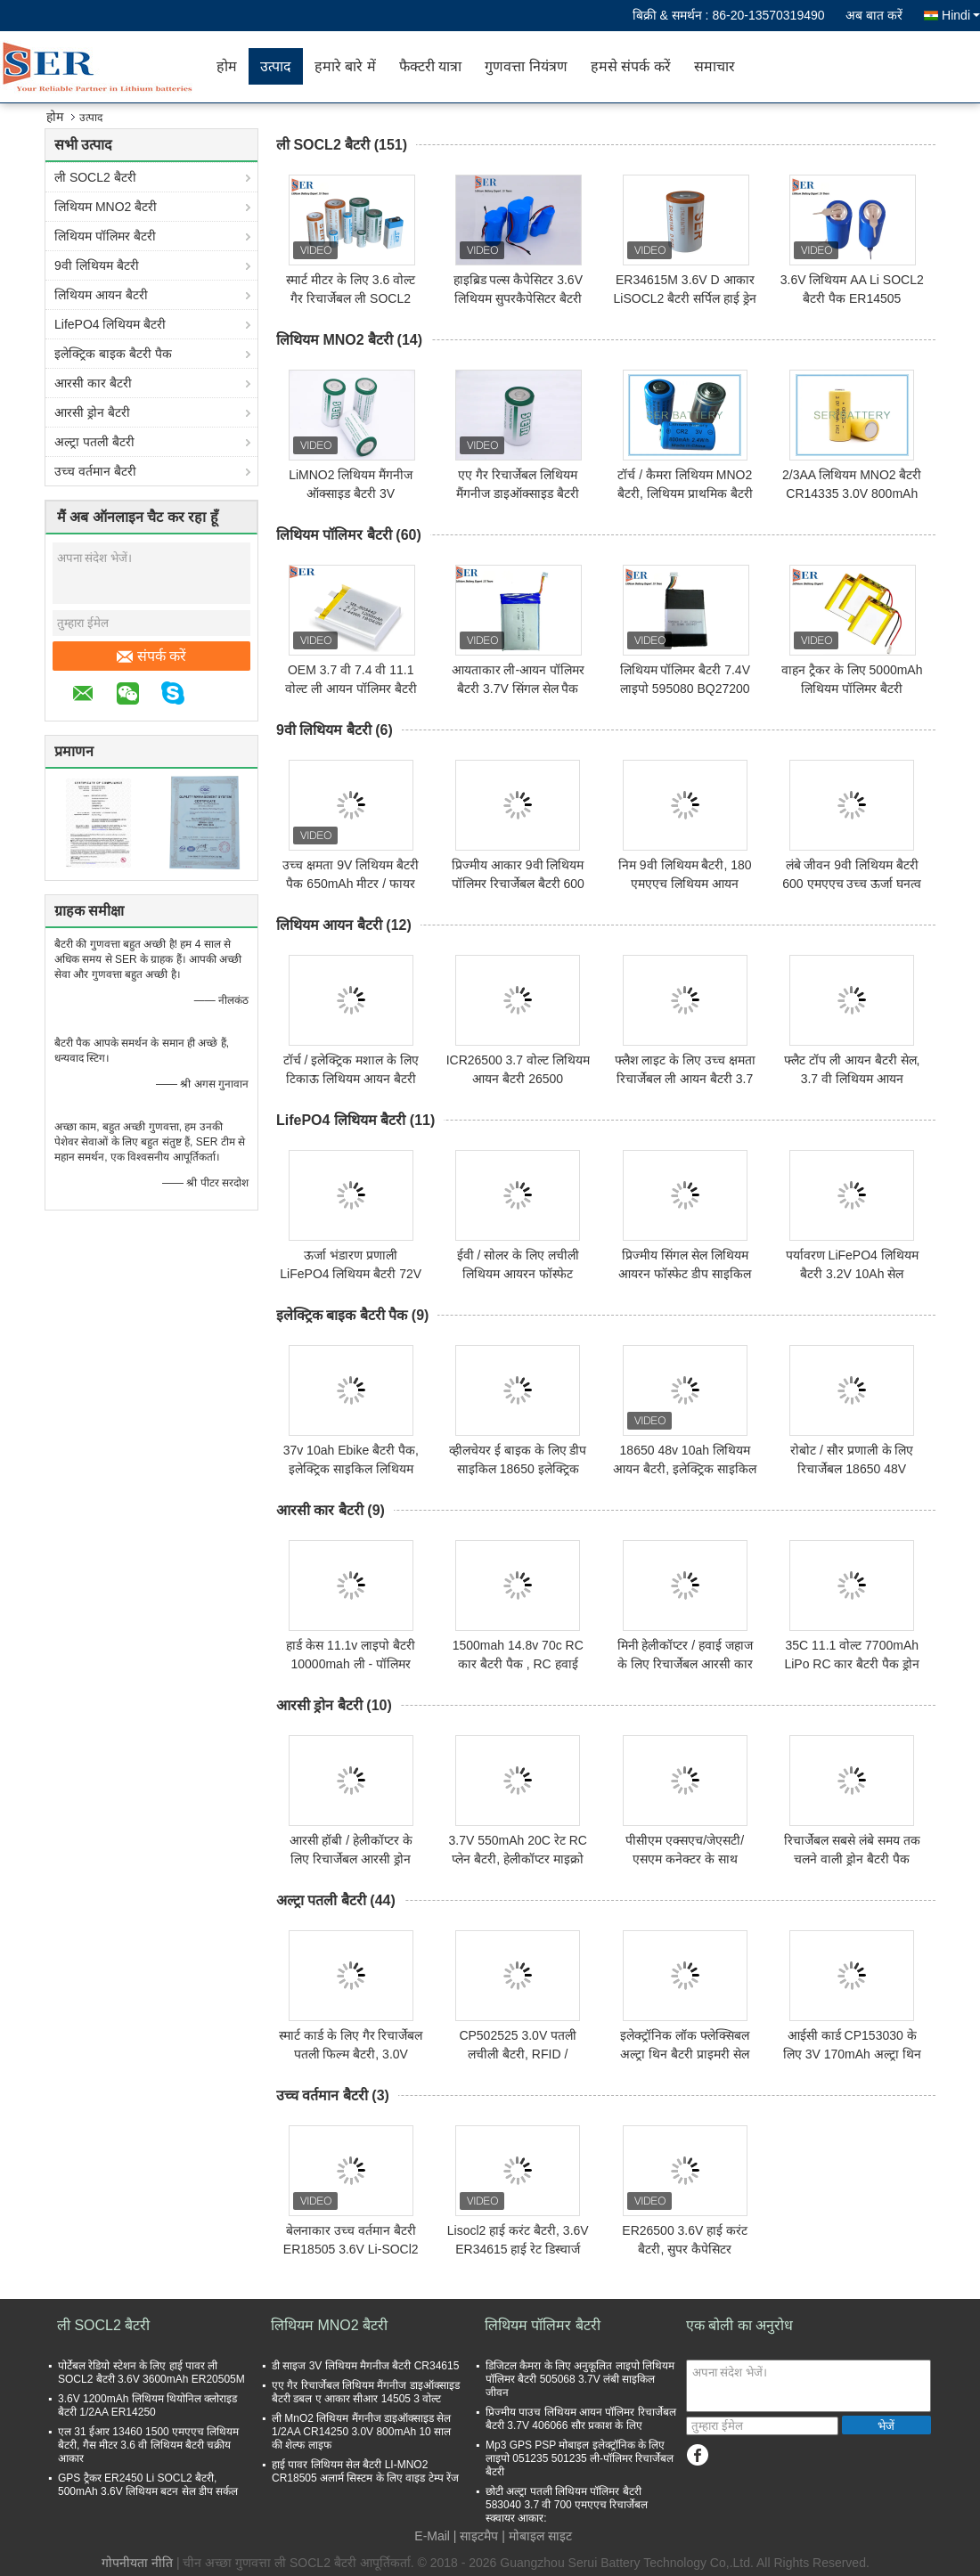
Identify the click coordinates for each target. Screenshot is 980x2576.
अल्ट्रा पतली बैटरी (94, 442)
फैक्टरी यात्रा (430, 66)
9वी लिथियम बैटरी (96, 265)
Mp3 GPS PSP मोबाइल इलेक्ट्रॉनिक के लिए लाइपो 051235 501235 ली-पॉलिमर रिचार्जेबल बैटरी (580, 2458)
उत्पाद (275, 66)
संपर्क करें (151, 656)
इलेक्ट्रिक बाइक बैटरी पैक (113, 353)
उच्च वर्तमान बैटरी (95, 471)
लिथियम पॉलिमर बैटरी (105, 236)
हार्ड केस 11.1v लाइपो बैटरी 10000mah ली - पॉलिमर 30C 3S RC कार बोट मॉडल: (351, 1664)
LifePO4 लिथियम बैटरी (110, 324)
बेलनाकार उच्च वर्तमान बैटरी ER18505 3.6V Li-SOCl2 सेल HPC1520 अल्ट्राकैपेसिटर (350, 2249)
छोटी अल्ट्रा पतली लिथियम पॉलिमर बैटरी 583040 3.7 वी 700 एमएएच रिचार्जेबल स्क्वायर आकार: (567, 2504)
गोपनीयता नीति (137, 2563)
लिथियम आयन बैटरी (101, 295)
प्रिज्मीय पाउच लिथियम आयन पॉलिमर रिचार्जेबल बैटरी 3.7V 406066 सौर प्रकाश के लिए (581, 2419)
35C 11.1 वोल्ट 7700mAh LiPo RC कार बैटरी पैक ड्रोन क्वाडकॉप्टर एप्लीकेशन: (851, 1664)
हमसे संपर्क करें (631, 66)
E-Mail (432, 2536)
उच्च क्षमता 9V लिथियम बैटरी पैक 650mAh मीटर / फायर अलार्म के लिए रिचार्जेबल (350, 883)
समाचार (714, 66)
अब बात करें (873, 15)
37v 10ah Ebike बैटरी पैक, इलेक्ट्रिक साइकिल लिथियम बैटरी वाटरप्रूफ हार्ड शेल (351, 1469)
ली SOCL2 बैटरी (95, 177)
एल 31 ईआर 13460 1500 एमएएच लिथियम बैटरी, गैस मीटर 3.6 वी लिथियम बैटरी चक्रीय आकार (148, 2445)
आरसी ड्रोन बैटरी (92, 412)
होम (226, 66)
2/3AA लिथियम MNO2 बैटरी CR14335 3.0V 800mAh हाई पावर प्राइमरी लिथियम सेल (852, 493)
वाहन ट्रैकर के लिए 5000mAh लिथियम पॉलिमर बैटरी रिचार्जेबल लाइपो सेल (852, 688)
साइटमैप (479, 2536)
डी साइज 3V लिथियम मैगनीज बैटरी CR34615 (365, 2366)
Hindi (961, 15)
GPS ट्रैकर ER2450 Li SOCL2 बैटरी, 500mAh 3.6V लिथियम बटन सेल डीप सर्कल (148, 2485)
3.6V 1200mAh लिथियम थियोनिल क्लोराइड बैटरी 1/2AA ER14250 (147, 2405)
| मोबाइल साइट (536, 2536)
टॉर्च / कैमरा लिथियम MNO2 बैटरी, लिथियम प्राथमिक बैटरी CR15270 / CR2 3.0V (685, 493)
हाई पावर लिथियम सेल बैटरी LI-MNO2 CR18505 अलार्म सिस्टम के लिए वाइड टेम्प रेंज (365, 2471)
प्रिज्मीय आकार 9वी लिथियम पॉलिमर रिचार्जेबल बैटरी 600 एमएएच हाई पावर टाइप (518, 883)
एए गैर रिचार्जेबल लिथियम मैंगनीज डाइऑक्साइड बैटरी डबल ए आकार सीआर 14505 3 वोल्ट (366, 2392)
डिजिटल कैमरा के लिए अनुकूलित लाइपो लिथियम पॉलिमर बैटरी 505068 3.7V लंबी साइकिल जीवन (580, 2379)
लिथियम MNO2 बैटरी (105, 207)
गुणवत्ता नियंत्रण (526, 66)
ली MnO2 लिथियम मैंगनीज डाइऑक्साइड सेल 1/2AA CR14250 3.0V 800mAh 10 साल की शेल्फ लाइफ (361, 2431)
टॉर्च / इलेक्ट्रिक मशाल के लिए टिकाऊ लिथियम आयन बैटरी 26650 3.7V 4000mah (351, 1079)
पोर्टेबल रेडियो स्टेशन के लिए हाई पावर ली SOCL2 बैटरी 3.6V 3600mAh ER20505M (151, 2372)
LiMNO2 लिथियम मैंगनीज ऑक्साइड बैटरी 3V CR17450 (350, 493)
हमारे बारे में (345, 66)
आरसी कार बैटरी (93, 383)
